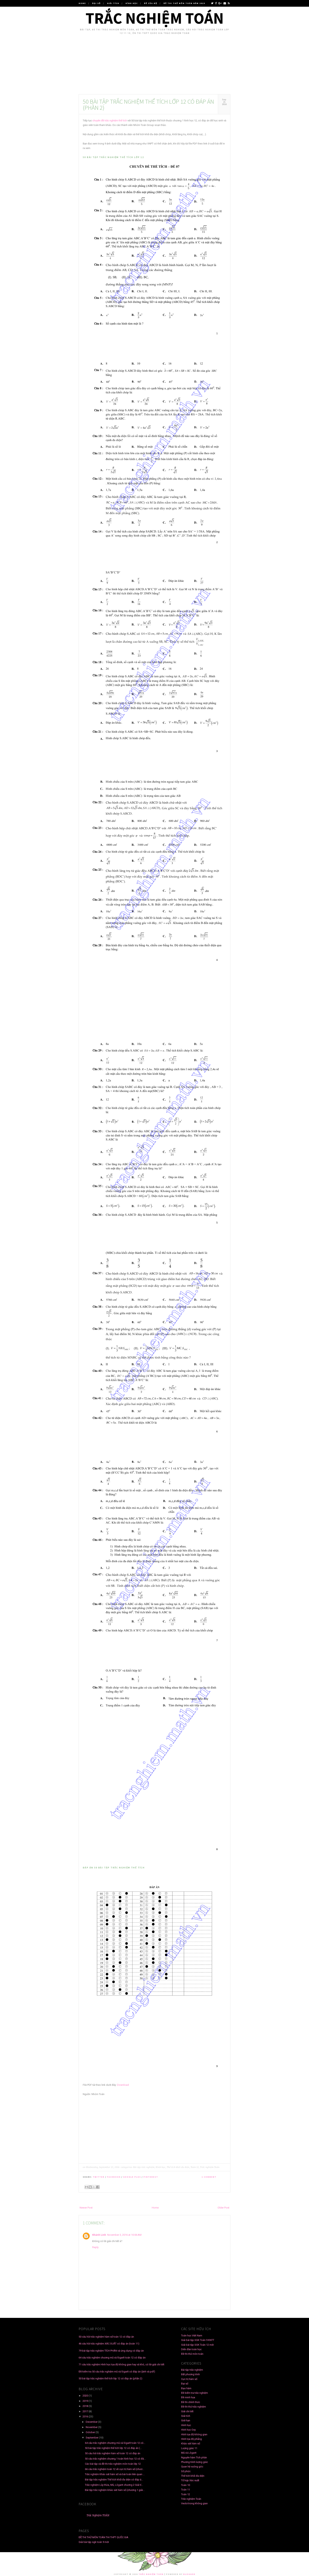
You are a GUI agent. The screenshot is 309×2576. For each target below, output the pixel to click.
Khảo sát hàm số (190, 2443)
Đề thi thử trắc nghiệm (193, 2406)
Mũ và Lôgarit (188, 2452)
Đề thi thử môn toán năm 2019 (184, 3)
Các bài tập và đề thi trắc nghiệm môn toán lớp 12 (113, 2463)
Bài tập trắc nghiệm (143, 2167)
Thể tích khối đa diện (178, 2167)
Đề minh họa (188, 2397)
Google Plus (132, 2177)
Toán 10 (185, 2485)
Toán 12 (195, 2167)
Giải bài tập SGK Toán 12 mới (197, 2344)
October (91, 2432)
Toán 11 (185, 2489)
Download (123, 2084)
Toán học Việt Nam (191, 2335)
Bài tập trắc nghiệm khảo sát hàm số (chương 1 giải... (115, 2490)
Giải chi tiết (187, 2411)
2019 (86, 2400)
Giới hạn (185, 2420)
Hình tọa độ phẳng (191, 2438)
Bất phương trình (190, 2374)
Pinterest (150, 2177)
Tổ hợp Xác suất (190, 2480)
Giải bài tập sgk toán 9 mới (94, 2542)
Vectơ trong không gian (194, 2503)
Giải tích (113, 3)
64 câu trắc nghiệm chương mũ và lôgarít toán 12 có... (115, 2442)
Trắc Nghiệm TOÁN (98, 2515)
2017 (86, 2411)
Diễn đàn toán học (191, 2349)
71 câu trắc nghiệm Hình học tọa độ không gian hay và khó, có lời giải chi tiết (121, 2364)
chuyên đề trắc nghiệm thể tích (109, 120)
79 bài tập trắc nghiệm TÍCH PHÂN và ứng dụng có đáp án (111, 2350)
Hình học (132, 3)
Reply (95, 2247)
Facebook (114, 2177)
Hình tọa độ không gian (194, 2434)
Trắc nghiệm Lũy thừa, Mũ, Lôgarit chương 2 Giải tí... (114, 2484)
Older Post (223, 2207)
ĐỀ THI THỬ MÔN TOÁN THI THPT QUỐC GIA (103, 2537)
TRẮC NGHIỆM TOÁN (155, 18)
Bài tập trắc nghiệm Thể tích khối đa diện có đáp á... (114, 2479)
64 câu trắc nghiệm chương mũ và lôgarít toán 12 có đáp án (112, 2357)
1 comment (209, 2177)
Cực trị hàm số (189, 2379)
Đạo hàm (186, 2388)
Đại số (96, 3)
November (92, 2427)
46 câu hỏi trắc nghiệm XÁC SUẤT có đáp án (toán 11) (109, 2343)
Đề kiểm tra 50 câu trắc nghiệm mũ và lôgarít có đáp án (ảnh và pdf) (117, 2371)
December (92, 2421)
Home (82, 3)
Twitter (98, 2177)
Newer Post (86, 2207)
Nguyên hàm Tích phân (194, 2457)
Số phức (186, 2471)
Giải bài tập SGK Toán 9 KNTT (197, 2340)
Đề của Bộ (150, 3)
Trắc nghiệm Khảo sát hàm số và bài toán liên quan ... (115, 2474)
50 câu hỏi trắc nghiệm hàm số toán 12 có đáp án (106, 2336)
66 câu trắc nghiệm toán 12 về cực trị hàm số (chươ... (114, 2469)
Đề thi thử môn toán (192, 2353)
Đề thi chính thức (190, 2402)
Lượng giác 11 (189, 2448)
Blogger (189, 2574)
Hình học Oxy (188, 2429)
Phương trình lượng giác (194, 2462)
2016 (86, 2416)
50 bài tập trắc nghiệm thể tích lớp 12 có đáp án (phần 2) (148, 104)
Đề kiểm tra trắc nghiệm (194, 2392)
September (92, 2437)
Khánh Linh (99, 2234)
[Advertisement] (154, 62)
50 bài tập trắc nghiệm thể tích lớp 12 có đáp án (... (113, 2448)
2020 (86, 2395)
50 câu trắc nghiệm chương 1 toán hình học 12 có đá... (115, 2458)
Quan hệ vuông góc (192, 2466)
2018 (86, 2406)
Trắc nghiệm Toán (210, 2167)
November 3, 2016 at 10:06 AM (124, 2234)
